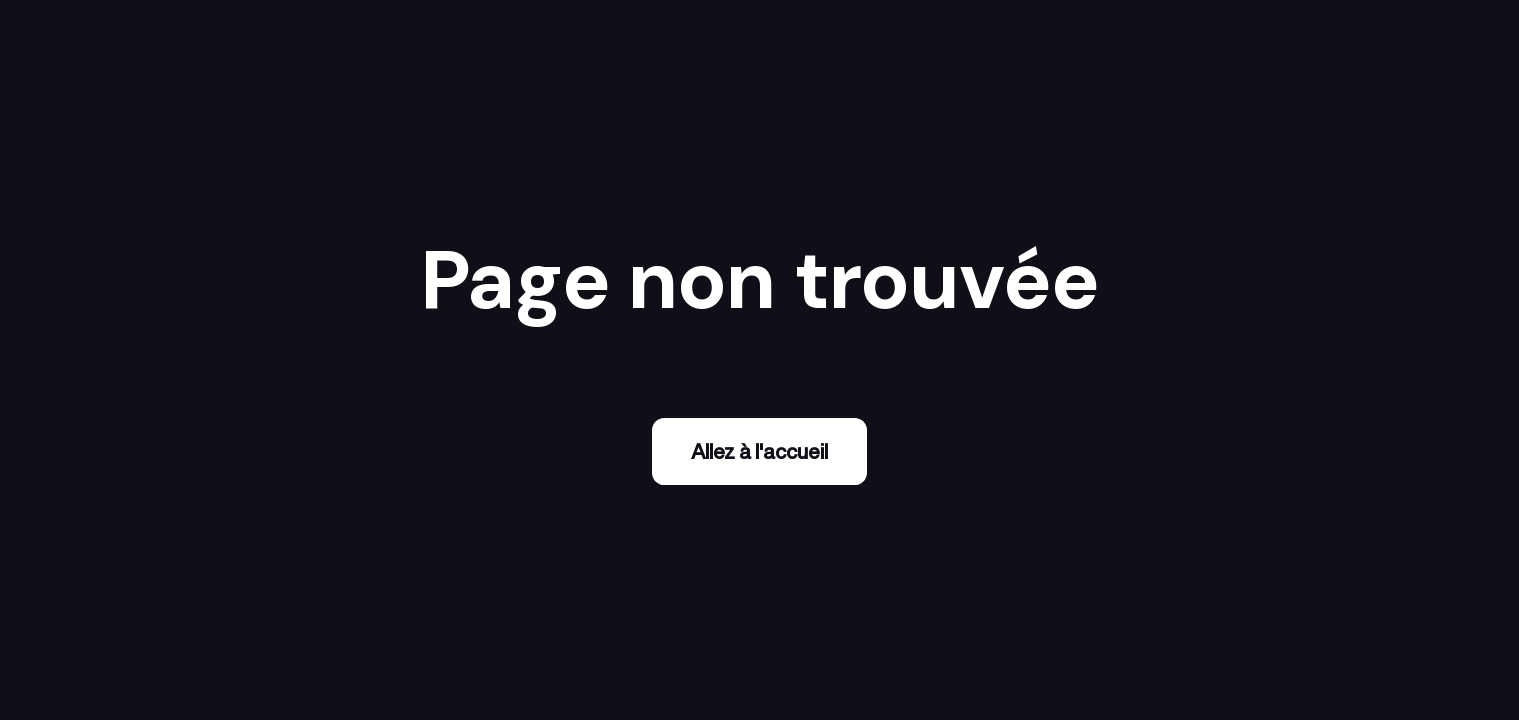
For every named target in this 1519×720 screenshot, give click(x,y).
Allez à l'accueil (759, 451)
